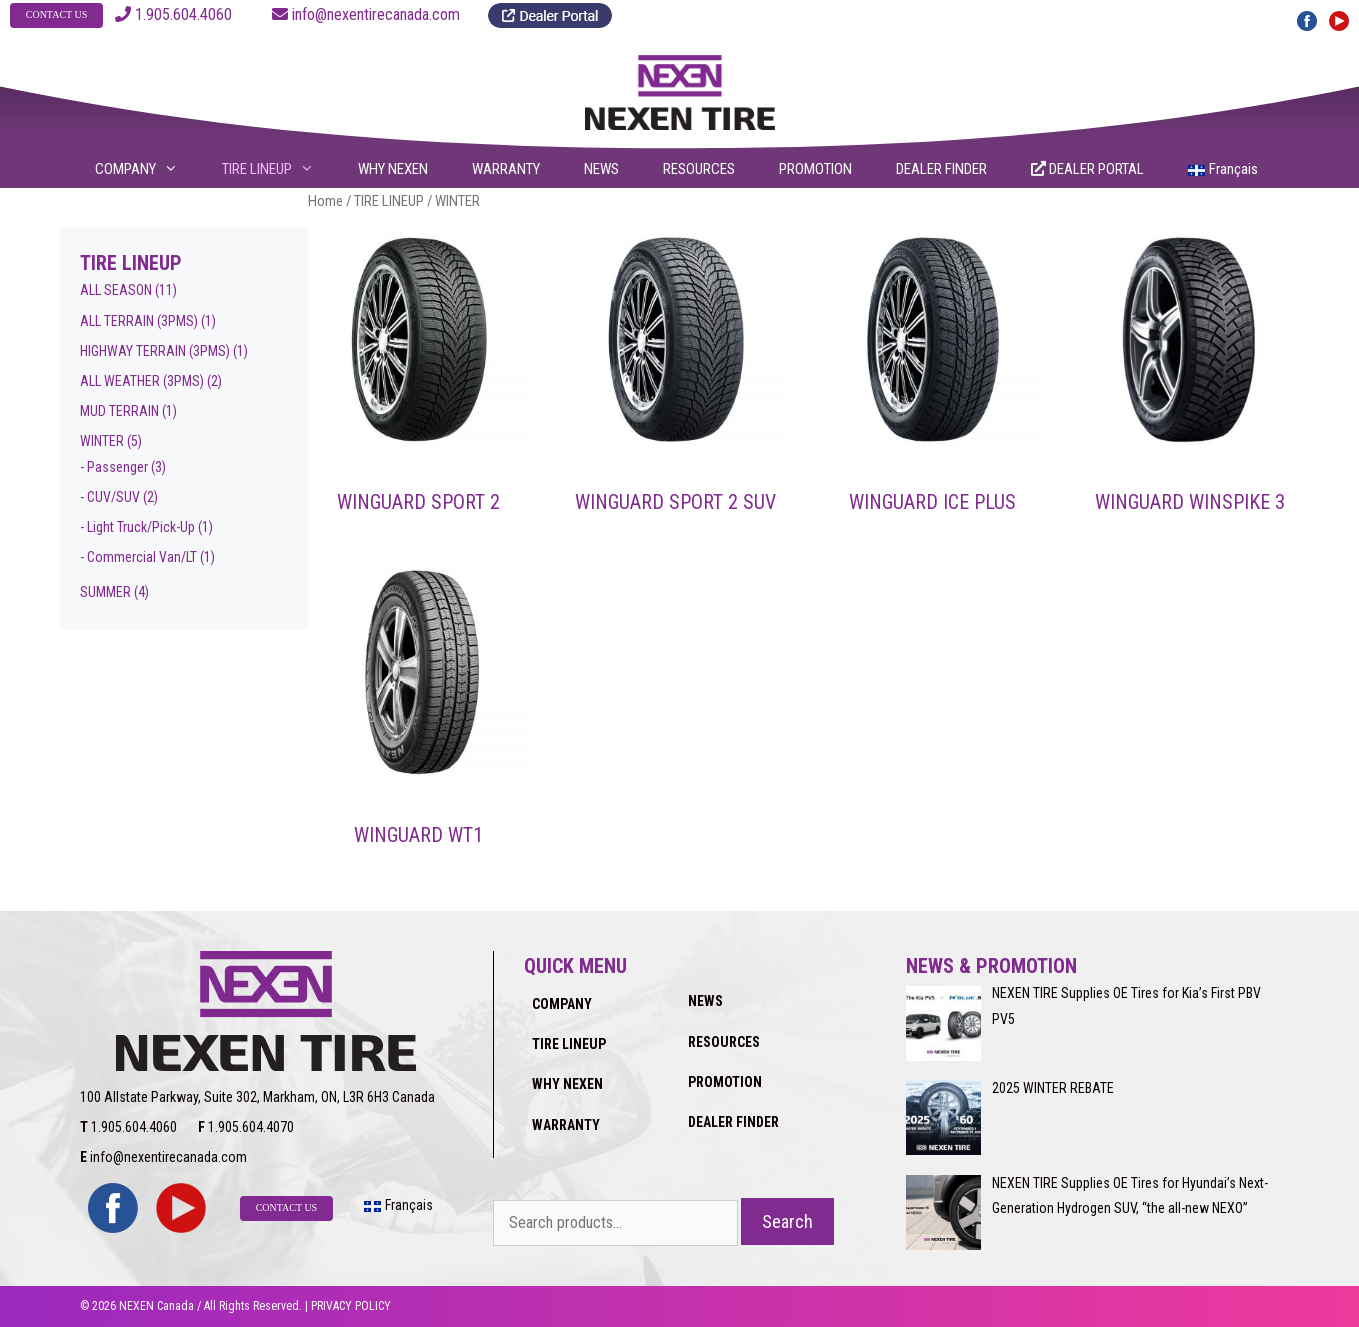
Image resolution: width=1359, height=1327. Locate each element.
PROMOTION (815, 169)
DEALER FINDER (941, 169)
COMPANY (149, 169)
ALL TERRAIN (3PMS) (139, 321)
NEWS (601, 169)
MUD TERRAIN (119, 411)
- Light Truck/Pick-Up (137, 527)
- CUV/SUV (110, 497)
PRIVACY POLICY (351, 1306)
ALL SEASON (116, 290)
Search (787, 1221)
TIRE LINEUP (280, 169)
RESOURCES (699, 169)
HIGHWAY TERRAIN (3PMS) (155, 351)
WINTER (102, 441)
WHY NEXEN (393, 169)
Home (325, 201)
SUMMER (105, 592)
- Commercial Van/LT (138, 557)
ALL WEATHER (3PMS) (142, 381)
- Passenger (114, 467)
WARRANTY (506, 169)
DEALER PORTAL (1087, 169)
